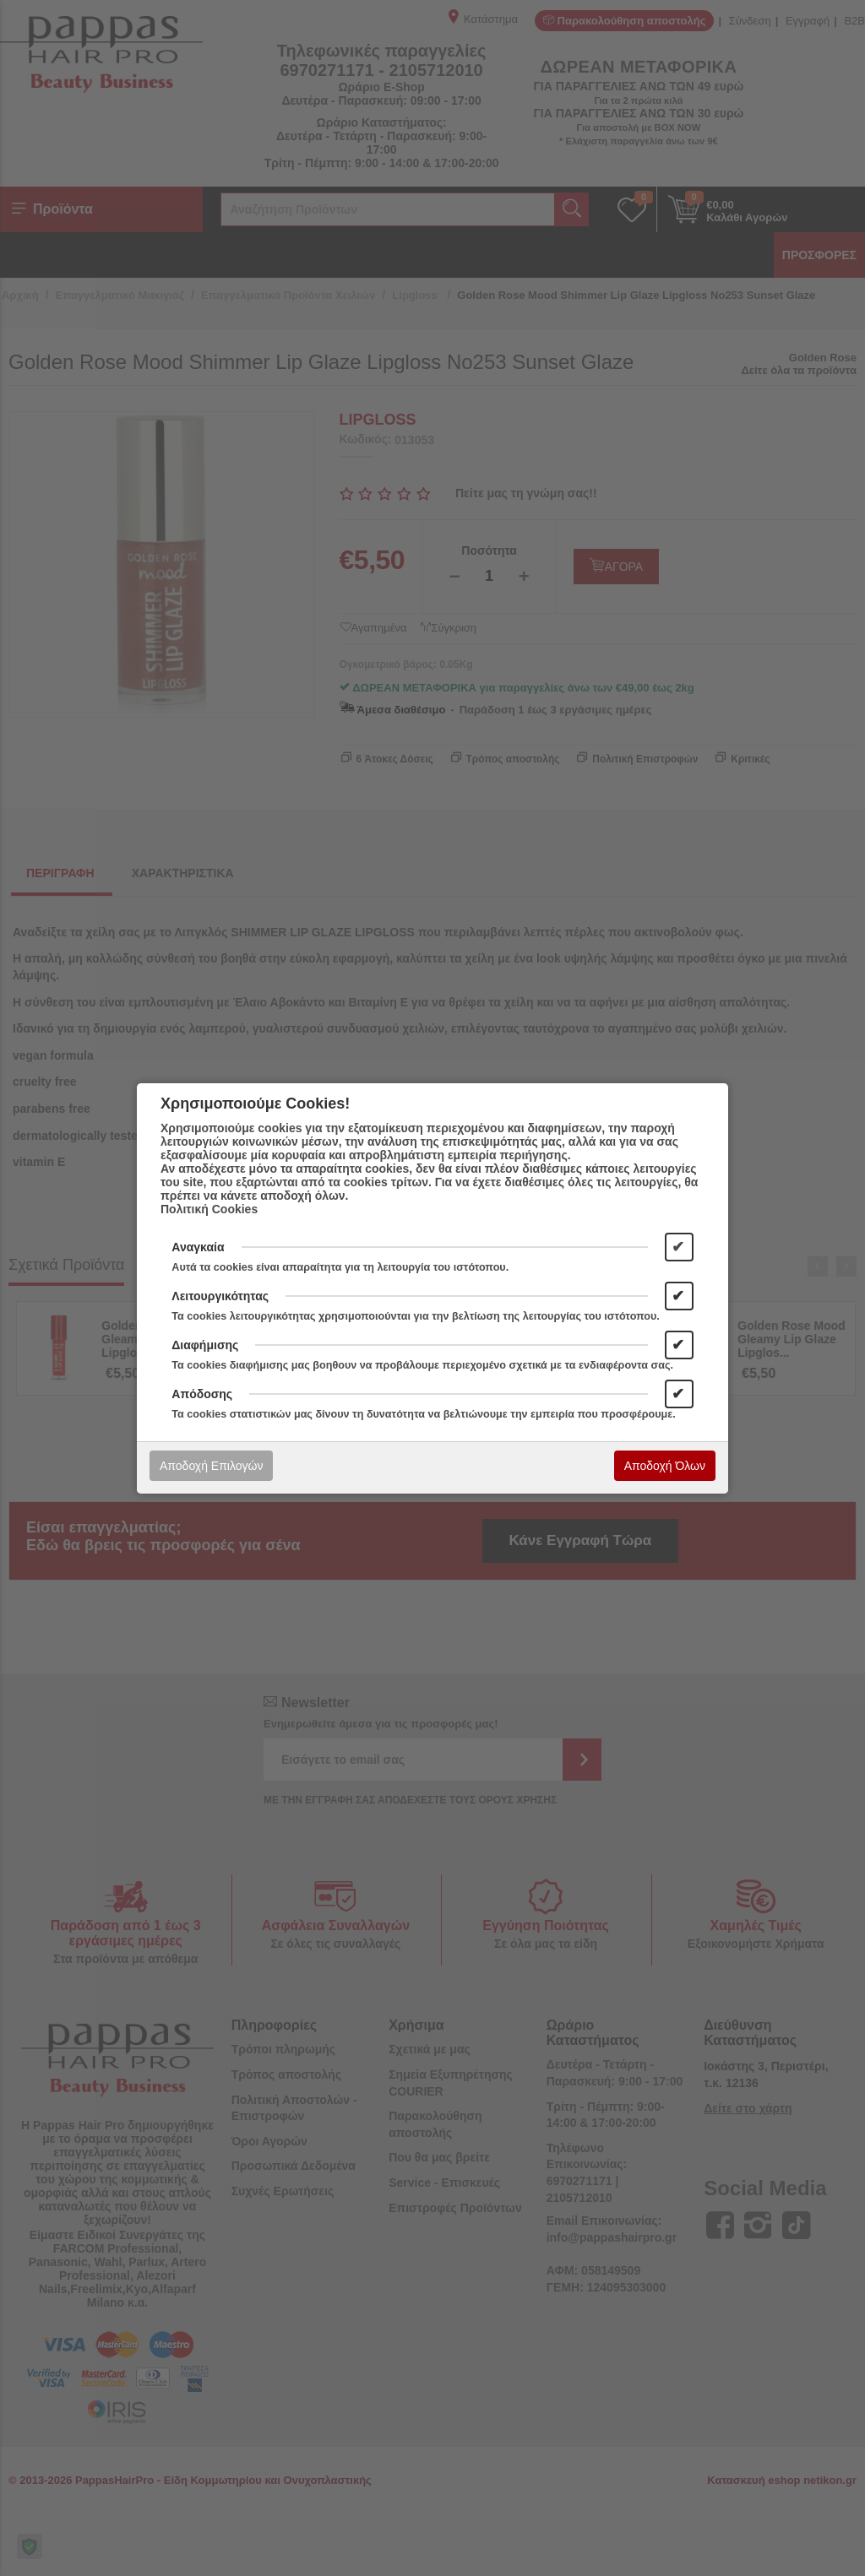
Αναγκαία (197, 1247)
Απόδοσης (201, 1394)
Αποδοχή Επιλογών (211, 1465)
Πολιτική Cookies (209, 1209)
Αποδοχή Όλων (664, 1465)
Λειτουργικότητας (220, 1296)
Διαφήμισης (204, 1345)
